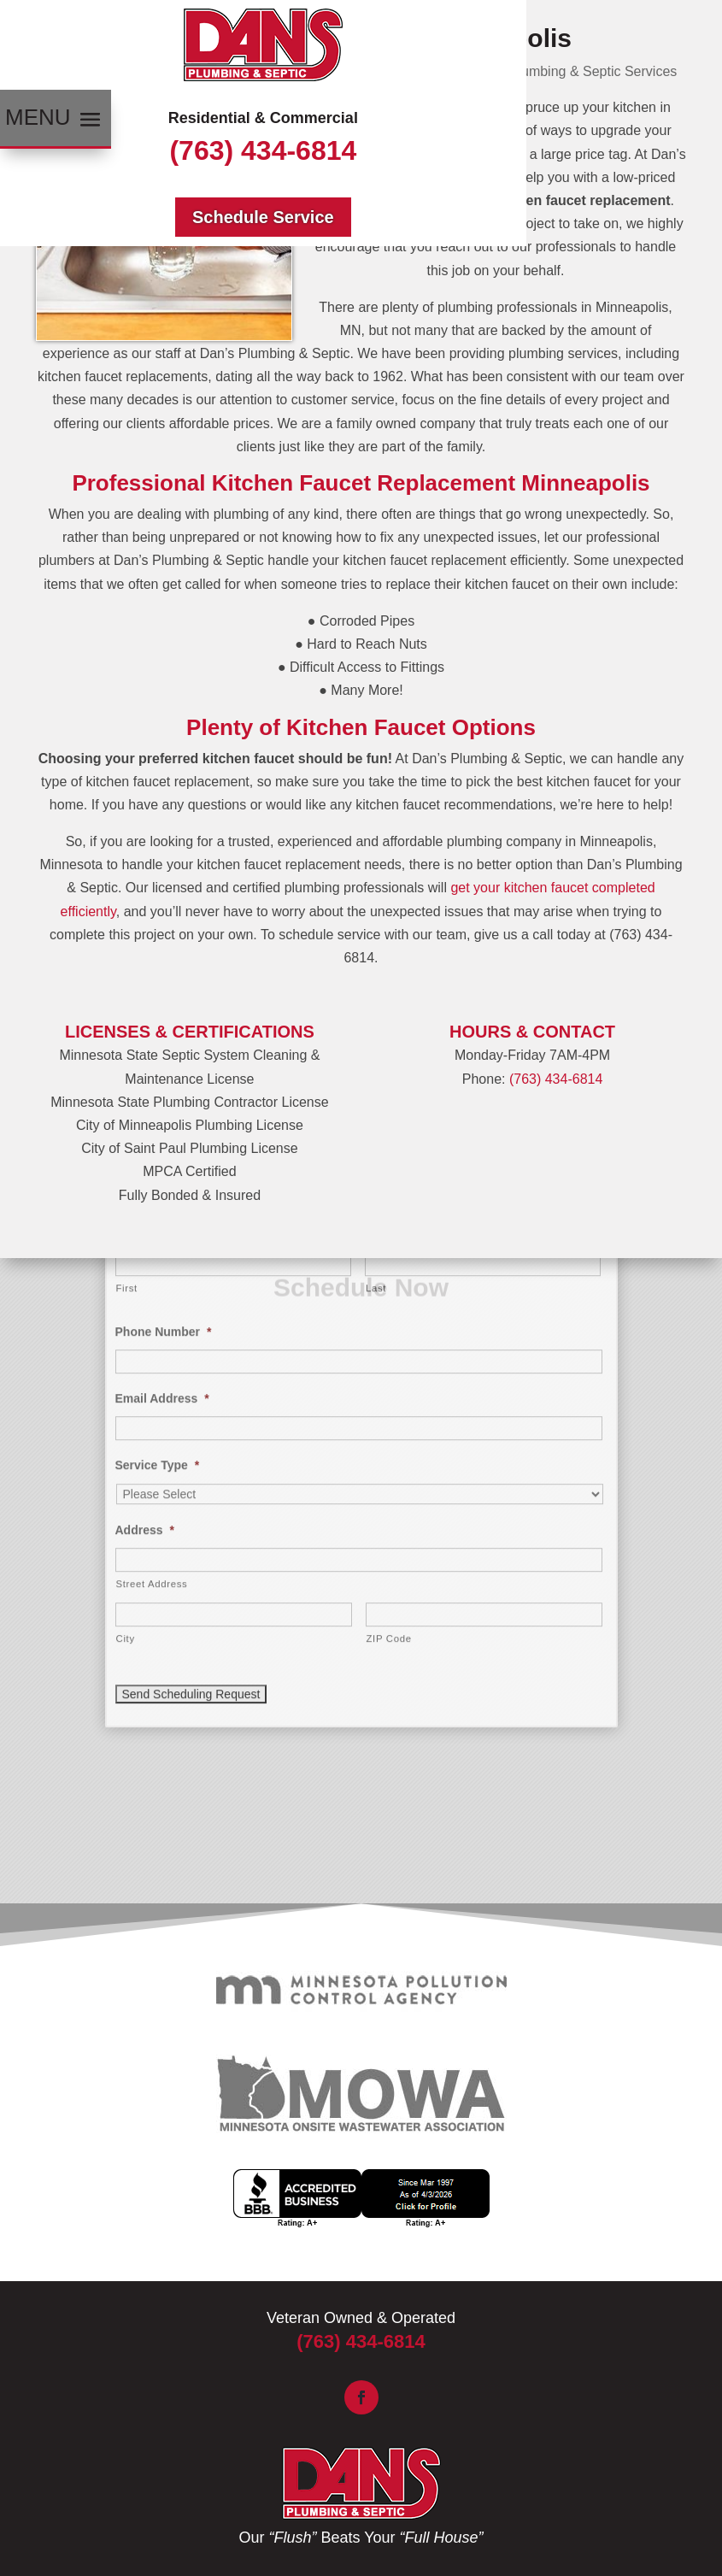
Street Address (152, 1316)
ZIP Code (389, 1371)
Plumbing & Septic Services (593, 71)
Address (144, 1262)
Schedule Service (263, 217)
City (125, 1371)
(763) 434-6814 (262, 150)
